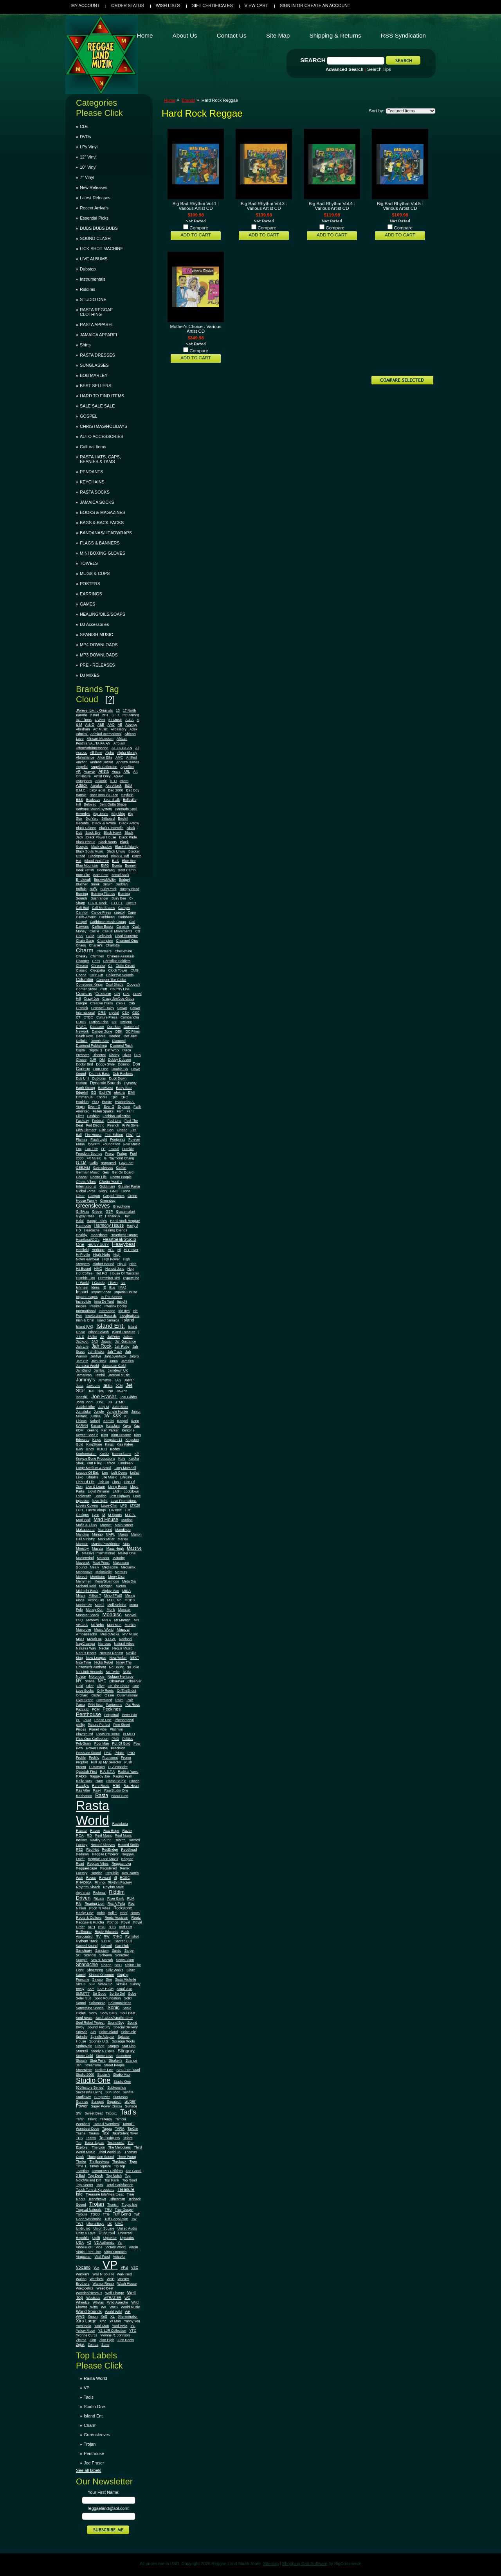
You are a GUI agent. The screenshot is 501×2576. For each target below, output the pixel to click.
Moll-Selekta (116, 1605)
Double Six (120, 1069)
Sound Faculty (98, 2027)
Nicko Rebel (103, 1662)
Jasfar (129, 1380)
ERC (124, 1097)
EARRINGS (91, 593)
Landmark (125, 1463)
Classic (81, 970)
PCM (95, 1709)
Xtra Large (86, 2320)
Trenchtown (97, 2199)
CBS (79, 936)
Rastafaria (120, 1824)
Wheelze (83, 2302)
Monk (110, 1610)
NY (79, 1681)
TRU (108, 2210)
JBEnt (107, 1386)
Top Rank (112, 2180)
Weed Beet (105, 2288)
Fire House (93, 1135)
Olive (101, 1686)
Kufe (121, 1458)
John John (84, 1402)
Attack (81, 785)
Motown (92, 1620)
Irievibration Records (101, 1316)
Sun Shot (112, 2092)
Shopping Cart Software (304, 2563)
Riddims (87, 289)
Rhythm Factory (120, 1882)
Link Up (103, 1482)
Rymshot (132, 1936)
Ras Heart (131, 1786)
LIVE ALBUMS (94, 258)
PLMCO (129, 1734)
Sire (109, 1979)
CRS (102, 1012)
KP (136, 1454)
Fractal (113, 1149)
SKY (90, 1989)
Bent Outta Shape (112, 804)
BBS (79, 800)
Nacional (125, 1639)
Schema (105, 1955)
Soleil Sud (83, 1998)
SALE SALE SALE (97, 406)
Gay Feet (126, 1163)
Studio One (93, 2080)
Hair (126, 1216)
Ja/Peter (113, 1337)
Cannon (82, 912)
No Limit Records (89, 1672)
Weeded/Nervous (89, 2293)
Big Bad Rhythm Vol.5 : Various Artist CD (400, 206)
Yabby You (132, 2321)
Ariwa (116, 771)
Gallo (94, 1163)
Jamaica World (87, 1366)
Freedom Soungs (89, 1154)
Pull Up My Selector (106, 1762)
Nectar (104, 1648)
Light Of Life (85, 1482)
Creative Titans (101, 1003)
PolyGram (83, 1743)
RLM (130, 1898)
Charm (85, 950)
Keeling (92, 1430)
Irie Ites (124, 1311)
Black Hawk (112, 833)
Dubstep (88, 269)
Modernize (84, 1605)
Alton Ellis (104, 757)
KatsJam (112, 1426)
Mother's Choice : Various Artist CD (196, 328)
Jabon (128, 1337)
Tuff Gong (122, 2214)
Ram (99, 1781)
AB (120, 724)
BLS (115, 861)
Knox (90, 1449)
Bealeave (93, 800)
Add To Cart (195, 235)
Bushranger (99, 898)
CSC (135, 1013)
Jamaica (127, 1361)
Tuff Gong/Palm (116, 2219)
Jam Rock (98, 1361)
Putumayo (97, 1767)
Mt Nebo (97, 1625)
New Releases (93, 187)
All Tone (96, 753)
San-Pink (122, 1946)
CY (114, 1022)
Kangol (122, 1421)
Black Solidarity (126, 847)
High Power (111, 1259)
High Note (101, 1254)
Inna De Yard (104, 1301)
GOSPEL (88, 416)
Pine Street (121, 1725)
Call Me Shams (103, 908)
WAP (110, 2279)
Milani (80, 1595)
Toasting (82, 2171)
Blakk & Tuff (120, 856)
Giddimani (107, 1186)
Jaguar (106, 1341)
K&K (116, 1415)
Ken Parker (110, 1430)
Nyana (90, 1681)
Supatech (114, 2102)
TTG (106, 2214)
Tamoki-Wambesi (106, 2124)
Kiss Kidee (125, 1444)
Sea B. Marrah (102, 1960)
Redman (82, 1854)
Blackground (98, 856)
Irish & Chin (85, 1320)
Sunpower (102, 2097)
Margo (123, 1534)
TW (134, 2219)
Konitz (104, 1454)
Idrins (95, 1287)
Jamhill (100, 1375)
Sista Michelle (125, 1979)
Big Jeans (100, 814)
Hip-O (121, 1264)
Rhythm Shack (88, 1887)
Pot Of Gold (121, 1743)
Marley (122, 1539)
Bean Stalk (111, 800)
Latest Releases (95, 197)
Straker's (116, 2060)
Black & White (104, 823)
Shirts (85, 345)
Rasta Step (119, 1796)
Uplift (96, 2238)
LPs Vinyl (88, 146)
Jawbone (93, 1386)
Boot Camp (127, 870)
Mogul (100, 1605)
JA (102, 1337)
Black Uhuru (116, 851)
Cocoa (81, 975)
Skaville (121, 1984)
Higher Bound (103, 1264)
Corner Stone (86, 989)
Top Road (129, 2180)
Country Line (120, 989)
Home (169, 100)
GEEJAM (83, 1168)
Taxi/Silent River (125, 2133)
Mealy (94, 1567)
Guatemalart (125, 1211)
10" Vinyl (88, 167)
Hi (119, 1250)
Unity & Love (86, 2233)
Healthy (81, 1235)
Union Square (104, 2228)
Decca (101, 1036)
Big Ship (118, 814)
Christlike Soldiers (117, 961)
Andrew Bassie (101, 762)
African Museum (100, 738)
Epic (113, 1097)
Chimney (97, 956)
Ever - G (94, 1107)
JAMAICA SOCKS (97, 502)
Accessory (118, 729)
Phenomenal (124, 1720)
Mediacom (110, 1567)
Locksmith (83, 1496)
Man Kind (105, 1530)
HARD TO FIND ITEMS (102, 395)
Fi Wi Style (130, 1125)
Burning (82, 894)
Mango (97, 1534)
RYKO (117, 1936)
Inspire (81, 1306)
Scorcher (122, 1955)
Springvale (84, 2046)
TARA (119, 2129)
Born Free (100, 875)
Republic (112, 1873)
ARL (126, 771)
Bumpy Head (129, 889)
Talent (92, 2119)
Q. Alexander (118, 1767)
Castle (94, 931)
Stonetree (123, 2056)
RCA (80, 1835)
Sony (93, 2013)
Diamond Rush (121, 1045)
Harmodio (83, 1226)
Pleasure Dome (108, 1734)
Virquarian (83, 2257)
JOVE (100, 1402)
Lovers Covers (87, 1505)
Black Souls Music (90, 851)
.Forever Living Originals (94, 710)
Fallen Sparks (103, 1111)
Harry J (132, 1226)
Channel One (127, 940)
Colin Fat (96, 975)
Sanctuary (84, 1950)
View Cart (256, 5)
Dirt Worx (112, 1050)
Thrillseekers (99, 2161)
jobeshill (82, 1397)
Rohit (101, 1913)
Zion (93, 2340)
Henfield (82, 1250)
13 (118, 710)
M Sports (115, 1515)
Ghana (81, 1177)
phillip (80, 1725)
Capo (132, 912)
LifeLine (126, 1477)
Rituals (99, 1898)
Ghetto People (121, 1177)
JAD (95, 1341)
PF (78, 1720)
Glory (103, 1191)
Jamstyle (105, 1380)
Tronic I (113, 2204)
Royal (125, 1922)
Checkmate (123, 951)
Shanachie (87, 1964)
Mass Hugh (115, 1548)
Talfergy (106, 2119)
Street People (114, 2065)
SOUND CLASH (95, 238)
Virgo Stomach (115, 2252)
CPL (126, 994)
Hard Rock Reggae (125, 1221)
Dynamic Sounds (105, 1083)
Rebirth (119, 1840)
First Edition (114, 1135)
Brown (108, 884)
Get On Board (122, 1172)
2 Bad (94, 715)
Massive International (98, 1553)
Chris (96, 961)
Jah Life (82, 1346)
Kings (96, 1440)
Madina (127, 1520)
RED (79, 1849)
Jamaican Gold (114, 1366)
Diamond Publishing (91, 1045)
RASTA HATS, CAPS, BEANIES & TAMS (100, 459)
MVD (80, 1639)
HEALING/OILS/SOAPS (102, 614)
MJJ (110, 1600)
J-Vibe (92, 1337)
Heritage (98, 1250)
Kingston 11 (113, 1440)
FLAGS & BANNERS (100, 543)
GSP (109, 1211)
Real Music (103, 1835)
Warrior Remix (103, 2284)
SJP (91, 1984)
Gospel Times (113, 1196)
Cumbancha (130, 1017)
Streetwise (84, 2070)
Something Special (90, 2008)
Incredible (83, 1301)
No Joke (132, 1667)
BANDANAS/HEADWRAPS (106, 532)
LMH (117, 1491)
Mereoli (81, 1577)
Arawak (89, 771)
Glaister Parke (129, 1186)
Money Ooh (94, 1610)
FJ (139, 1135)
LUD (79, 1510)
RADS (81, 1776)
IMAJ (122, 1287)
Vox (96, 2268)
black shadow (101, 847)
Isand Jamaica (108, 1320)
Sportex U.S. (99, 2041)
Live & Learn (95, 1487)
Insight (122, 1301)
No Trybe (112, 1672)
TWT (79, 2224)
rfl (115, 1878)
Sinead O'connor (101, 1975)
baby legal (97, 790)
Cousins (84, 993)
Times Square (100, 2166)
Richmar (99, 1893)
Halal (80, 1221)
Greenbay (107, 1200)
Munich (129, 1625)
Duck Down (117, 1078)
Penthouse (88, 1714)
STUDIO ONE (93, 299)
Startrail (82, 2051)
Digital (80, 1050)
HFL (111, 1250)
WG (127, 2298)
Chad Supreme (126, 936)
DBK (119, 1031)
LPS (124, 1505)
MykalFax (94, 1639)
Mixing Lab (96, 1600)
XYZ (102, 2321)
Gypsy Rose (85, 1216)
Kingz (109, 1444)
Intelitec (95, 1306)
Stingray (126, 2050)
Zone (105, 2345)
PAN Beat (95, 1705)
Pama (80, 1705)
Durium (81, 1083)
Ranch (135, 1781)
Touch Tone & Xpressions (95, 2190)
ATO (113, 781)
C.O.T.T (117, 903)
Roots (135, 1913)
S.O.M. (106, 1941)
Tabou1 (111, 2113)
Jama (114, 1361)
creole (120, 1003)
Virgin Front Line (88, 2252)
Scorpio (81, 1960)
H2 (99, 1216)
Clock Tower (117, 970)
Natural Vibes (124, 1644)
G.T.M (81, 1163)
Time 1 (81, 2166)
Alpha (109, 753)
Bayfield (127, 795)
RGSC (125, 1878)
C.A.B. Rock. (98, 903)
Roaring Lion (95, 1903)
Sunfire (128, 2092)
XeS (104, 2316)
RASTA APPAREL (97, 324)
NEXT (134, 1658)
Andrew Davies (127, 762)
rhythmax (83, 1893)
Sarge (128, 1950)
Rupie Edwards (106, 1932)
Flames (81, 1139)
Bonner (130, 865)
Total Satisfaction (119, 2185)
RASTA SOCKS (95, 492)
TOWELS (89, 563)
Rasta (101, 1795)
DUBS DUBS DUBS (99, 228)
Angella (82, 767)
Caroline (122, 926)
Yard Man (101, 2326)
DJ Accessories (94, 624)
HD (78, 1230)
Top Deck (95, 2176)
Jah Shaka (96, 1352)
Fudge (122, 1154)
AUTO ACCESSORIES (101, 436)
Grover (97, 1211)
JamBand (83, 1370)
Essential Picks (94, 218)
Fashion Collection (116, 1116)
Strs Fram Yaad (128, 2070)
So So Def (117, 1994)
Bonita (117, 865)
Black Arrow (129, 823)
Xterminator (128, 2316)
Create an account (327, 5)
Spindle (81, 2037)
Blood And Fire (97, 860)
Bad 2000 (115, 790)
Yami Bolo (83, 2326)
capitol (119, 912)
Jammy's (85, 1380)
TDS (79, 2138)
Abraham (83, 729)
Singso (97, 1979)
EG (93, 1092)
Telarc (127, 2138)
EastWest (105, 1088)
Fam (120, 1111)
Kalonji (95, 1421)
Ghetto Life (98, 1177)
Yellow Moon (85, 2331)
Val (119, 2242)
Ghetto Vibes (86, 1182)
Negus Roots (86, 1653)
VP (110, 2265)
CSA (125, 1013)
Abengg (131, 724)
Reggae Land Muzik (103, 1859)
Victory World (115, 2247)
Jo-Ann (122, 1391)
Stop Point (97, 2060)
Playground (84, 1734)
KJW (79, 1449)
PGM (87, 1720)
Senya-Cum (125, 1960)
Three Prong (126, 2157)
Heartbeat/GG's (87, 1240)
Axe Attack (114, 786)
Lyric (95, 1515)
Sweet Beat (94, 2113)
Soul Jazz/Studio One (114, 2017)
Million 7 (94, 1595)
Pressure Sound (88, 1753)
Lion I (116, 1482)
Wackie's (82, 2274)
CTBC (88, 1017)
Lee (105, 1472)
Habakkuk (113, 1216)
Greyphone (121, 1206)
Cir (110, 966)
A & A (129, 720)
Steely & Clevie (102, 2051)
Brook (95, 884)
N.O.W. (110, 1639)
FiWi (129, 1135)
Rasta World (92, 1813)
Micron (121, 1586)
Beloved (90, 804)
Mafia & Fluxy (86, 1525)
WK (103, 2307)
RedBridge (110, 1849)
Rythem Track (87, 1941)
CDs (84, 126)
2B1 (105, 715)
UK (109, 2224)
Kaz (137, 1426)
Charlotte (113, 945)
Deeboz (115, 1036)
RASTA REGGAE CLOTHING (96, 312)
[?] (110, 699)
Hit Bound (83, 1269)
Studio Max (121, 2075)
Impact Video (101, 1292)
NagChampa (85, 1644)
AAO (110, 724)
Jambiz (99, 1370)
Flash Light (98, 1139)
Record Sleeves (102, 1845)
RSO (102, 1927)
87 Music (115, 720)
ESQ (95, 1102)
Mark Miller (106, 1539)
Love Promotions (124, 1501)
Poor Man (101, 1743)
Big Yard (91, 818)
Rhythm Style (113, 1887)
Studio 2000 (85, 2075)
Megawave (84, 1572)
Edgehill (82, 1092)
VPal (124, 2268)
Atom (124, 781)
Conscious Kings (89, 984)
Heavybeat (123, 1244)
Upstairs (127, 2237)
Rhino (100, 1882)
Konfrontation (86, 1454)
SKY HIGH (105, 1989)
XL (112, 2316)
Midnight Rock (87, 1591)
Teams (91, 2138)
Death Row (84, 1036)
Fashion (93, 1116)
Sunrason (120, 2097)
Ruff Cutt (125, 1927)
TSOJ (94, 2214)
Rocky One (85, 1913)
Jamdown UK (118, 1370)
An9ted (131, 757)
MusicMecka (109, 1634)
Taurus (93, 2133)
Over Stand (85, 1700)
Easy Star (124, 1088)
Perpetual (111, 1715)
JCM (119, 1386)
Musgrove (83, 1629)
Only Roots (105, 1691)
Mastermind (85, 1558)
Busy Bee (119, 898)
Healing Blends (115, 1230)
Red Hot (92, 1849)
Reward (105, 1878)
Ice (123, 1283)
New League (96, 1658)
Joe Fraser (104, 1396)
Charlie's (96, 945)
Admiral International (106, 734)
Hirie (133, 1264)
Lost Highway (120, 1496)
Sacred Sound (86, 1946)
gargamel (108, 1163)
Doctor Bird (84, 1064)
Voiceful (119, 2257)
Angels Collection (104, 767)
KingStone (94, 1444)
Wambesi (97, 2279)
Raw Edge (111, 1831)
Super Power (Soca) (106, 2106)
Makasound (85, 1530)
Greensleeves (93, 1205)
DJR (93, 1060)
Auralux (96, 786)
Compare (198, 227)
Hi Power (131, 1250)
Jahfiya (95, 1356)
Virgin (133, 2247)
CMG (134, 970)
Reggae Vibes (97, 1864)
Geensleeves (103, 1168)
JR (110, 1402)
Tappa (107, 2129)
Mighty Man (110, 1591)
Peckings (112, 1709)
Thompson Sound (100, 2157)
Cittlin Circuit (125, 966)
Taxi (106, 2133)
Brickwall (83, 879)
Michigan (106, 1586)
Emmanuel (85, 1097)
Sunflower (83, 2097)
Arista (103, 771)
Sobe (132, 1994)
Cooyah (133, 984)
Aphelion (127, 767)
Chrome (82, 966)
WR (127, 2312)
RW (107, 1936)
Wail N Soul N (103, 2274)
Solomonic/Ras (119, 2003)
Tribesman (117, 2199)
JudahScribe (85, 1407)
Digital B (95, 1050)
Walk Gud (124, 2274)
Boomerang (106, 870)
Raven (95, 1831)
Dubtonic (99, 1078)
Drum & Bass (99, 1074)
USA (80, 2242)
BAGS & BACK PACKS (102, 522)
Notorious (97, 1676)
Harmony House (109, 1225)
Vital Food (102, 2257)
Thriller (81, 2161)
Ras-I (97, 1790)
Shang (106, 1965)
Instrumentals (92, 279)
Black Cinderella (111, 828)
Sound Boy (116, 2022)
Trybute (81, 2214)
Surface (131, 2106)
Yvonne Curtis (86, 2335)
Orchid (96, 1695)
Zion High (107, 2340)
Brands (188, 100)
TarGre (133, 2129)
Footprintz (117, 1139)
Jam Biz (82, 1361)
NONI (127, 1672)
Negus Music (122, 1648)
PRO (131, 1753)
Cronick (82, 1008)
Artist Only (102, 776)
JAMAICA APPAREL (99, 334)
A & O (89, 724)
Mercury (121, 1572)
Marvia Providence (105, 1544)
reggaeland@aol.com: (109, 2508)
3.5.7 (115, 715)
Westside (93, 2298)
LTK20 (135, 1505)
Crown (122, 1008)
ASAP (118, 776)
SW (78, 2113)
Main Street (124, 1525)
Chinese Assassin (120, 956)
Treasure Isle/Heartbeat (105, 2194)
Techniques (109, 2137)
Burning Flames (103, 894)
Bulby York (109, 889)
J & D (80, 1337)
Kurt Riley (94, 1463)
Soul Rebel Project (90, 2022)
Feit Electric (95, 1125)
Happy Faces (97, 1221)
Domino (124, 1064)
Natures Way (86, 1648)
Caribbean (107, 917)
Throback (119, 2161)
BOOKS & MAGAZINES (102, 512)
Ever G (108, 1107)
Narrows (104, 1644)
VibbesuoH (84, 2247)
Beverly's (83, 814)
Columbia (84, 979)
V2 (89, 2242)
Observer (116, 1681)
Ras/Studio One (116, 1790)
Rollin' (112, 1913)
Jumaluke (83, 1411)
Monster (124, 1610)
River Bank (115, 1898)
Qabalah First (86, 1772)
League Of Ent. (87, 1473)
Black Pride (128, 837)
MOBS (129, 1600)
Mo (119, 1600)
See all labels (88, 2470)
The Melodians (119, 2147)
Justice (95, 1416)
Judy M (103, 1407)
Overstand (104, 1700)
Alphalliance (85, 757)
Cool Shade (114, 984)
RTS (111, 1927)
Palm (119, 1700)
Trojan (96, 2204)
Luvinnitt (115, 1510)
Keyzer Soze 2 (87, 1435)
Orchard (82, 1695)
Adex (133, 729)
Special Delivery (126, 2027)
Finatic (122, 1130)
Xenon (92, 2316)
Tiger (133, 2161)
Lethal (134, 1473)
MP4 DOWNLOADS (99, 644)
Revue (91, 1878)
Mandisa (82, 1534)
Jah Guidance (125, 1341)
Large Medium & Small (93, 1468)
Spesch (81, 2032)
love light (100, 1500)
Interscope (107, 1311)
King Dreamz (121, 1435)
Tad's (128, 2112)
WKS (114, 2307)
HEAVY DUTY (98, 1245)
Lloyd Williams (99, 1491)
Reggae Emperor (105, 1854)
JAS (118, 1380)
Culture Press (106, 1017)
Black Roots (107, 842)
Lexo (79, 1477)
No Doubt (116, 1667)
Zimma (81, 2340)
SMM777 (83, 1994)
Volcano (83, 2267)
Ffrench (113, 1125)
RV (98, 1936)
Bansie (81, 795)
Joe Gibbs (128, 1397)
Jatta (79, 1386)
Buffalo (81, 889)
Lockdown (131, 1491)
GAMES (87, 604)
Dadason (97, 1027)
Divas (127, 1055)
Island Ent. (110, 1325)
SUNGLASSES (94, 365)
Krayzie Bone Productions (95, 1458)
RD (89, 1835)
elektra (119, 1092)
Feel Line (114, 1121)
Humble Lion (85, 1278)
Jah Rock (102, 1346)
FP (103, 1149)
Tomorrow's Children (107, 2171)
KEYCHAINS (92, 482)
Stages (113, 2046)
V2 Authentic (104, 2242)
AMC (119, 757)
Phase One (103, 1720)
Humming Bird (109, 1278)
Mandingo (123, 1530)
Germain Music (87, 1172)
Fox (78, 1149)
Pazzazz (82, 1709)
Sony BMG (108, 2013)
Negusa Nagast (111, 1653)
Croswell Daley (102, 1008)
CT (78, 1017)
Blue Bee (129, 861)
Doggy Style (105, 1064)
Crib (131, 1003)
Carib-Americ (86, 917)
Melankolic (104, 1572)
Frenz (109, 1154)
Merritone (97, 1577)
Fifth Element (86, 1130)
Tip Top (119, 2166)
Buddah (121, 884)
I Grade (98, 1282)
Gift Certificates (212, 5)
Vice (99, 2247)
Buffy (93, 889)
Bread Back (120, 875)
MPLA (106, 1620)
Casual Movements (117, 931)
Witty (94, 2307)
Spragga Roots (123, 2041)
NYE (102, 1681)
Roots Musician (116, 1918)
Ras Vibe (83, 1790)
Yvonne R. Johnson (115, 2335)
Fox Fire (91, 1149)
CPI (117, 994)
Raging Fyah (122, 1776)
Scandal (90, 1955)
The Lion (98, 2147)
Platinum (116, 1729)
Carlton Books (103, 926)
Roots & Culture (88, 1918)
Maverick (83, 1563)
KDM (79, 1430)
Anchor (81, 762)
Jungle (99, 1411)
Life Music (109, 1477)
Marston (82, 1544)
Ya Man (115, 2321)
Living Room (117, 1487)
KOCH (102, 1449)
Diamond (119, 1041)
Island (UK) (84, 1327)
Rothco (112, 1922)
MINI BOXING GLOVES (102, 553)
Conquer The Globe (111, 980)
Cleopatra (97, 970)
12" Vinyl (88, 157)
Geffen (121, 1168)
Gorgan (94, 1196)
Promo (126, 1757)
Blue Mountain (87, 865)
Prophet (82, 1762)
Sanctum (101, 1950)
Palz (129, 1700)
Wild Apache (117, 2302)
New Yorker (117, 1658)
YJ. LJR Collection (112, 2331)
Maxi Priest (101, 1563)
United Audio (127, 2228)
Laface (110, 1463)
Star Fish (128, 2046)
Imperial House (125, 1292)
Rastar (81, 1830)
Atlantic (101, 781)
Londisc (100, 1496)
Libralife (92, 1477)
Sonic (113, 2007)
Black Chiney (86, 828)
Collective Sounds (120, 975)
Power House (97, 1748)
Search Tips (379, 69)
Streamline (93, 2065)
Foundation (111, 1144)
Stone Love (104, 2056)
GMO (114, 1191)
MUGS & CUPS (95, 573)
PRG (108, 1753)
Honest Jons (114, 1269)
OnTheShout (126, 1691)
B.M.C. (81, 790)
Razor (127, 1831)
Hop (130, 1269)
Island (128, 1320)
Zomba (93, 2345)
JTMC (119, 1402)
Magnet (106, 1525)
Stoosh (81, 2060)
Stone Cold (84, 2056)
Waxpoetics (85, 2288)
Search (313, 60)
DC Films (133, 1031)
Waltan (81, 2279)
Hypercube (131, 1278)
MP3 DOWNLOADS (99, 655)
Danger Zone (102, 1031)
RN (78, 1903)
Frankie (127, 1149)
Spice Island (108, 2032)
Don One (100, 1069)
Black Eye (93, 833)
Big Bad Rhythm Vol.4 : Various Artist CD (332, 206)
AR (78, 771)
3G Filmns (84, 720)
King (104, 1435)
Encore (102, 1097)
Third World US (109, 2152)
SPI (93, 2032)
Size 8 (80, 1984)
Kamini (108, 1421)
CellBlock (104, 936)
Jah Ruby (122, 1346)
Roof (124, 1913)
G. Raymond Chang (119, 1158)
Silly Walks (114, 1970)
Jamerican (84, 1375)
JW (106, 1416)
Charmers (104, 951)
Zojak (80, 2345)
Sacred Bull (123, 1941)
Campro (124, 908)
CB (137, 931)
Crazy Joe (91, 998)
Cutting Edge (98, 1022)
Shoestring (95, 1970)
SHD (118, 1965)
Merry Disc (116, 1577)
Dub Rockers (123, 1074)
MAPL (110, 1534)
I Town (112, 1283)
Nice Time (83, 1662)
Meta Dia (129, 1581)
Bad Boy (132, 790)
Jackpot (82, 1341)
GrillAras (82, 1211)
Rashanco (84, 1796)
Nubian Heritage (120, 1676)
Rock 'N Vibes (99, 1908)
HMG (98, 1269)
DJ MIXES (89, 675)
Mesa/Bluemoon (106, 1581)
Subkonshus (116, 2087)
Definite (81, 1041)
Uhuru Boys (95, 2224)
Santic (116, 1950)
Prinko (119, 1753)
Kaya (127, 1426)
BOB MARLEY (94, 375)
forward (93, 1144)
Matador (103, 1558)
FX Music (94, 1158)
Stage (100, 2046)
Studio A (103, 2075)
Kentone (128, 1430)
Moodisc (111, 1614)
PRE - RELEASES (97, 665)
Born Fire (83, 875)
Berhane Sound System (94, 809)
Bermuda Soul (126, 809)
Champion (105, 941)
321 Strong (131, 715)
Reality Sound (101, 1840)
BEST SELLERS (95, 385)
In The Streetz (112, 1297)
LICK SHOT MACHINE (101, 248)
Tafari (80, 2119)
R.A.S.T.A (107, 1772)
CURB (81, 1022)
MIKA (126, 1591)
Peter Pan (129, 1715)
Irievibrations (130, 1316)
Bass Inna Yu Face (104, 795)
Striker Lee (104, 2070)
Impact (82, 1292)
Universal (107, 2233)
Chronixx (98, 966)
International (86, 1311)
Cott (103, 989)
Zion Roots (125, 2340)
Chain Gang (85, 941)
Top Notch (114, 2176)
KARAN (82, 1426)
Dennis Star (100, 1041)
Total (100, 2185)
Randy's (82, 1786)
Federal (98, 1121)
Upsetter (110, 2238)
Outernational (127, 1695)
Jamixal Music (119, 1375)
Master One (126, 1553)
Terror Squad (94, 2143)
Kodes (115, 1449)
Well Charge (114, 2293)
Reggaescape (86, 1868)
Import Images (87, 1297)
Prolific (94, 1757)
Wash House (127, 2284)
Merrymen (83, 1581)
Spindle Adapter (102, 2037)
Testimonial (115, 2143)
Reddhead (129, 1849)
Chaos (81, 945)
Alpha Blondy (127, 753)
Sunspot (97, 2102)
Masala (97, 1548)
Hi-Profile (83, 1254)
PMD (115, 1739)
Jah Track (114, 1352)
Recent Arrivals (94, 208)
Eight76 (105, 1092)
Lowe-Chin (109, 1505)
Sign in (288, 5)
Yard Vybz (119, 2326)
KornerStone (122, 1454)
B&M (128, 786)
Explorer (123, 1107)
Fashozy (82, 1121)
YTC (132, 2331)
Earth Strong (85, 1088)
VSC (134, 2268)
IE (104, 1287)
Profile (81, 1757)
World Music (130, 2307)
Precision (118, 1748)
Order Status (127, 5)
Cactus (131, 903)
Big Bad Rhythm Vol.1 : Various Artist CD (196, 206)
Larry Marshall (125, 1468)
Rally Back (84, 1781)
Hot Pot (101, 1273)
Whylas (98, 2302)
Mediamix (128, 1567)
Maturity (118, 1558)
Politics (127, 1739)
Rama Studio (116, 1781)
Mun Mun (114, 1625)
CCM (90, 936)
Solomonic (97, 2003)
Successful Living (89, 2092)
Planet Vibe (98, 1729)
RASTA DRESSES (97, 355)
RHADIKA (84, 1882)
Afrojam (119, 743)
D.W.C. (81, 1027)
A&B (100, 724)
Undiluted (83, 2228)
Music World (104, 1629)
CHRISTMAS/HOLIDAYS (103, 426)
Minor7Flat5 (113, 1595)
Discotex (99, 1055)
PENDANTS (91, 471)
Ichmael (82, 1287)
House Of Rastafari (124, 1273)
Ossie (109, 1695)
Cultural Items (93, 446)
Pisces (81, 1729)
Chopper (82, 961)
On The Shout (118, 1686)
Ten (78, 2143)
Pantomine (114, 1705)
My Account (85, 5)
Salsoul (106, 1946)
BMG (105, 865)
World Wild (113, 2312)
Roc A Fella (116, 1903)
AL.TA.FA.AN (122, 748)
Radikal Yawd (128, 1772)
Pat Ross (132, 1705)
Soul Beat (127, 2013)
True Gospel (124, 2210)
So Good (99, 1994)
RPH (91, 1927)
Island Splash (98, 1332)
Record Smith (128, 1845)
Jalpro (134, 1356)
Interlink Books (116, 1306)
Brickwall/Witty (105, 880)
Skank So (105, 1984)
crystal (114, 1013)
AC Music (100, 729)
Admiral (82, 734)
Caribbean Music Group (108, 922)
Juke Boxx (120, 1407)
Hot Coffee (84, 1273)
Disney (114, 1055)
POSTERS (90, 583)
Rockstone (123, 1908)
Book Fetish (85, 870)
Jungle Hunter (117, 1411)
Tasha (80, 2133)
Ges (106, 1172)
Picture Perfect (99, 1725)
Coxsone (103, 993)
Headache (92, 1230)
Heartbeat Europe (124, 1235)
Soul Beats (84, 2018)
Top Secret (84, 2185)
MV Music (130, 1634)
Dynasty (130, 1083)
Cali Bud (82, 908)
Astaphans (84, 781)
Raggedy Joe (100, 1776)
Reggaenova (121, 1864)
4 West (100, 720)
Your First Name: (103, 2492)
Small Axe (124, 1989)
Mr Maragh (122, 1620)
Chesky (81, 956)
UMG (119, 2224)
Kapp (135, 1421)
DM (102, 1060)
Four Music (131, 1144)
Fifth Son (106, 1130)
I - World (82, 1283)
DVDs (85, 136)
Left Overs (119, 1473)
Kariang (97, 1426)
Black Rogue (85, 842)
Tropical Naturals (88, 2210)
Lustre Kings (96, 1510)
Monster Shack (87, 1615)
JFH (91, 1391)
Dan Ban (114, 1027)
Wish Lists (168, 5)
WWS (80, 2316)
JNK (110, 1391)
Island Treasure (123, 1332)
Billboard (108, 818)
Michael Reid (86, 1586)
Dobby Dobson (119, 1060)
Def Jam (130, 1036)
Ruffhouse (84, 1932)
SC (78, 1955)
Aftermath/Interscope (92, 748)
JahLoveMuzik (115, 1356)
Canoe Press (101, 912)
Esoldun (82, 1102)
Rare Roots (101, 1786)
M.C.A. (130, 1515)
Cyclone (126, 1022)
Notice (81, 1676)
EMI (131, 1092)
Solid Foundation (107, 1998)
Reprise (96, 1873)
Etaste (107, 1102)
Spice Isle (128, 2032)
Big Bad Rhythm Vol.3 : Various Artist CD (264, 206)
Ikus (112, 1287)
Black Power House (101, 837)
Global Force (86, 1191)
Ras (116, 1785)
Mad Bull (83, 1520)
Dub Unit (82, 1078)
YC (132, 2326)
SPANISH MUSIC (96, 634)
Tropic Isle (129, 2204)
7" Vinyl (87, 177)
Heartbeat (99, 1235)
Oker (90, 1686)
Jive (100, 1391)
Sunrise (82, 2102)
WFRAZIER (112, 2298)
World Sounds (89, 2311)
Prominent (110, 1757)
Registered (108, 1868)
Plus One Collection (92, 1738)
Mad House (106, 1519)
